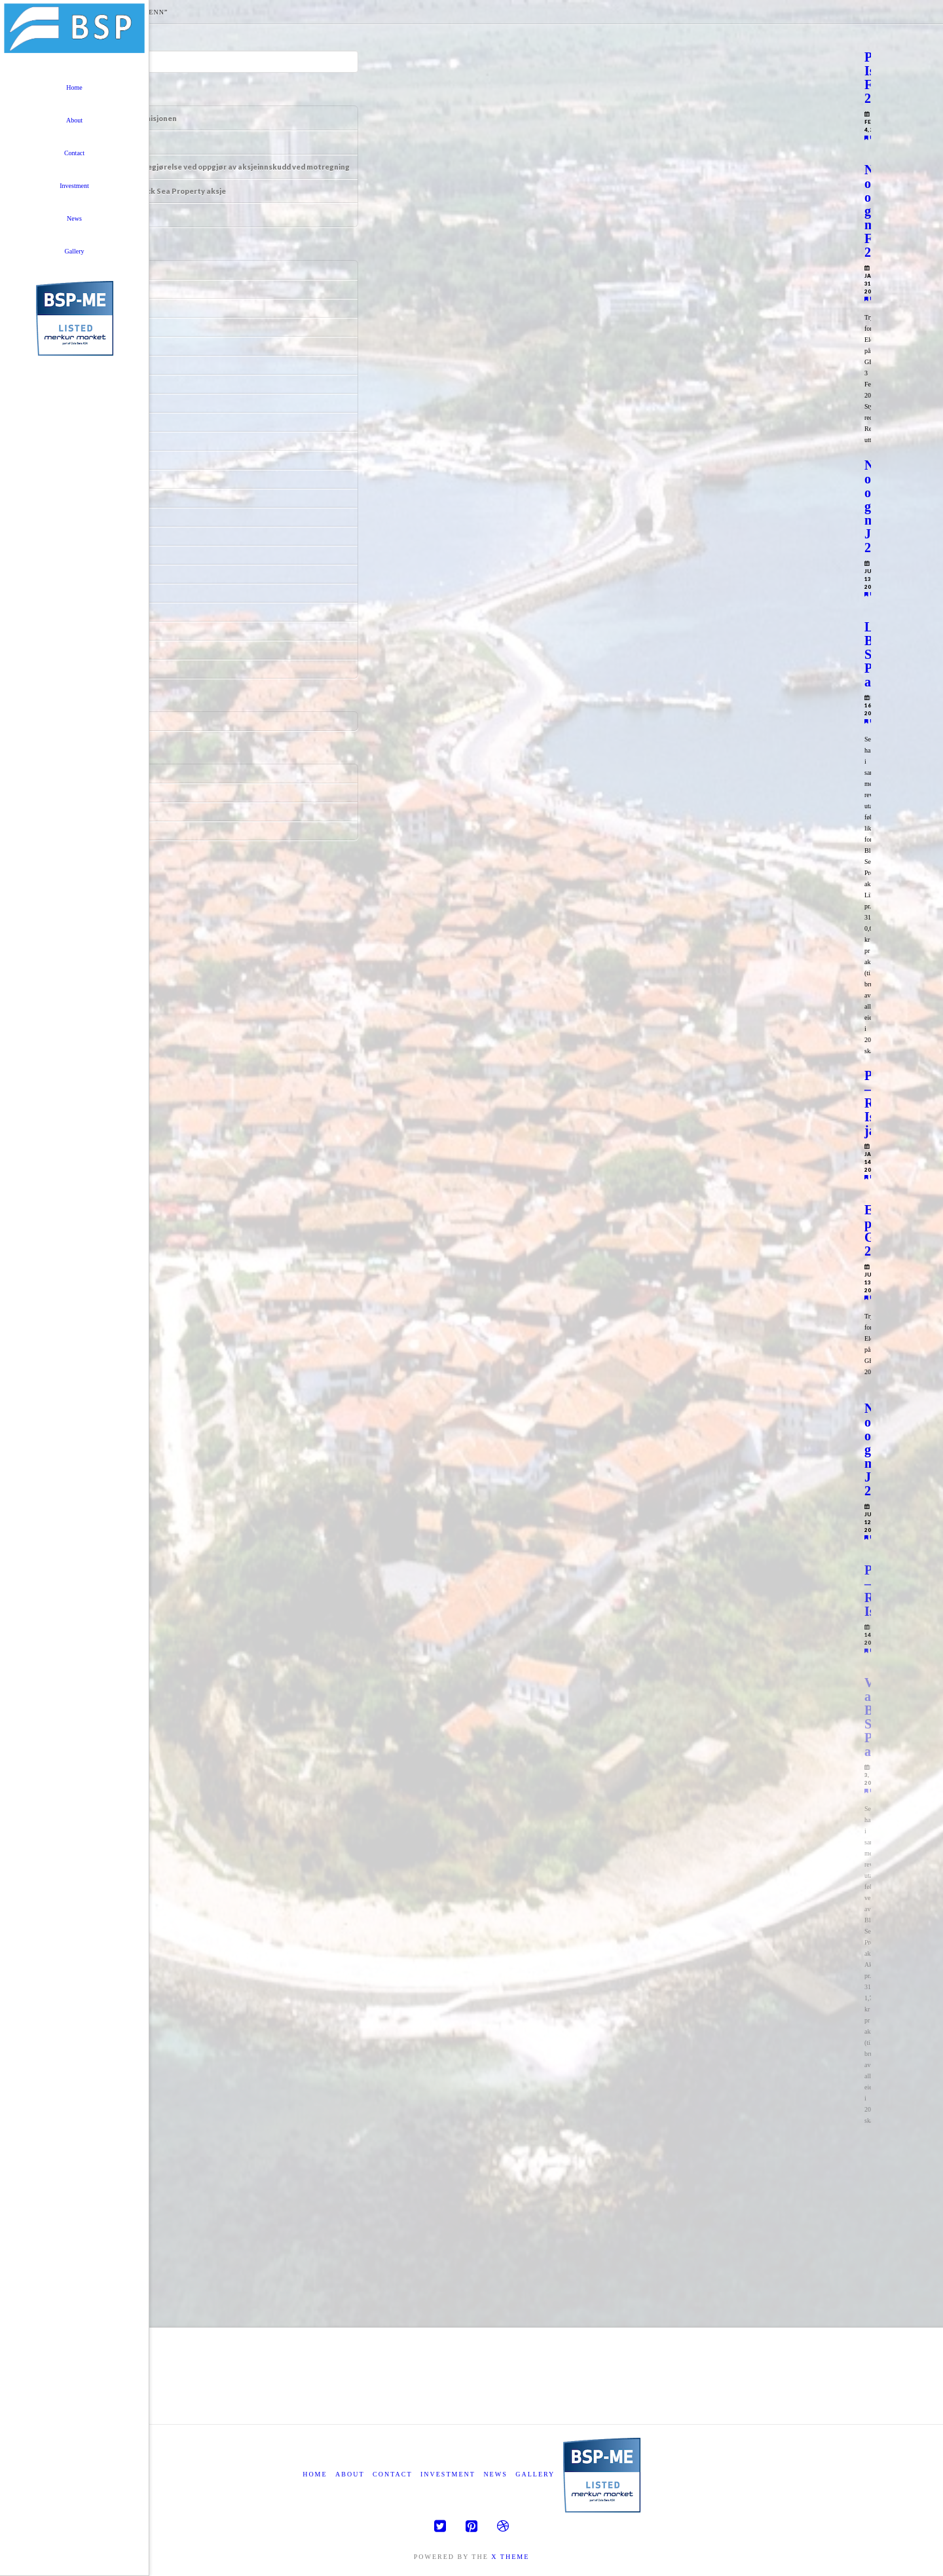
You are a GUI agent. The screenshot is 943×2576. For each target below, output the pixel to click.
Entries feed (106, 792)
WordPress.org (109, 830)
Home (315, 2474)
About (349, 2474)
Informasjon (108, 142)
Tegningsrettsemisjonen (131, 118)
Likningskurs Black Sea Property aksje (156, 191)
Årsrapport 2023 (115, 215)
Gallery (535, 2474)
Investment (447, 2474)
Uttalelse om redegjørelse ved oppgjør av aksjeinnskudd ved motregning (218, 166)
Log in (98, 773)
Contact (392, 2474)
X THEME (510, 2556)
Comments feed (111, 811)
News (495, 2474)
